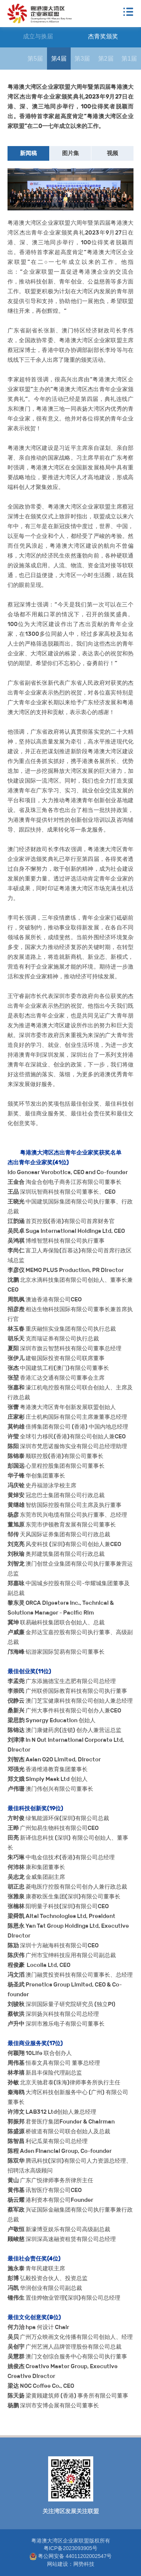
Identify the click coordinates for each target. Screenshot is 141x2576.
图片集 (70, 153)
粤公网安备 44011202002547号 (70, 2556)
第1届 (129, 58)
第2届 (106, 58)
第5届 (35, 58)
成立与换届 (38, 36)
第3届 (82, 58)
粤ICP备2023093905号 (70, 2548)
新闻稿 (28, 153)
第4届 (59, 58)
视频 (112, 153)
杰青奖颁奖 (103, 36)
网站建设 (57, 2564)
